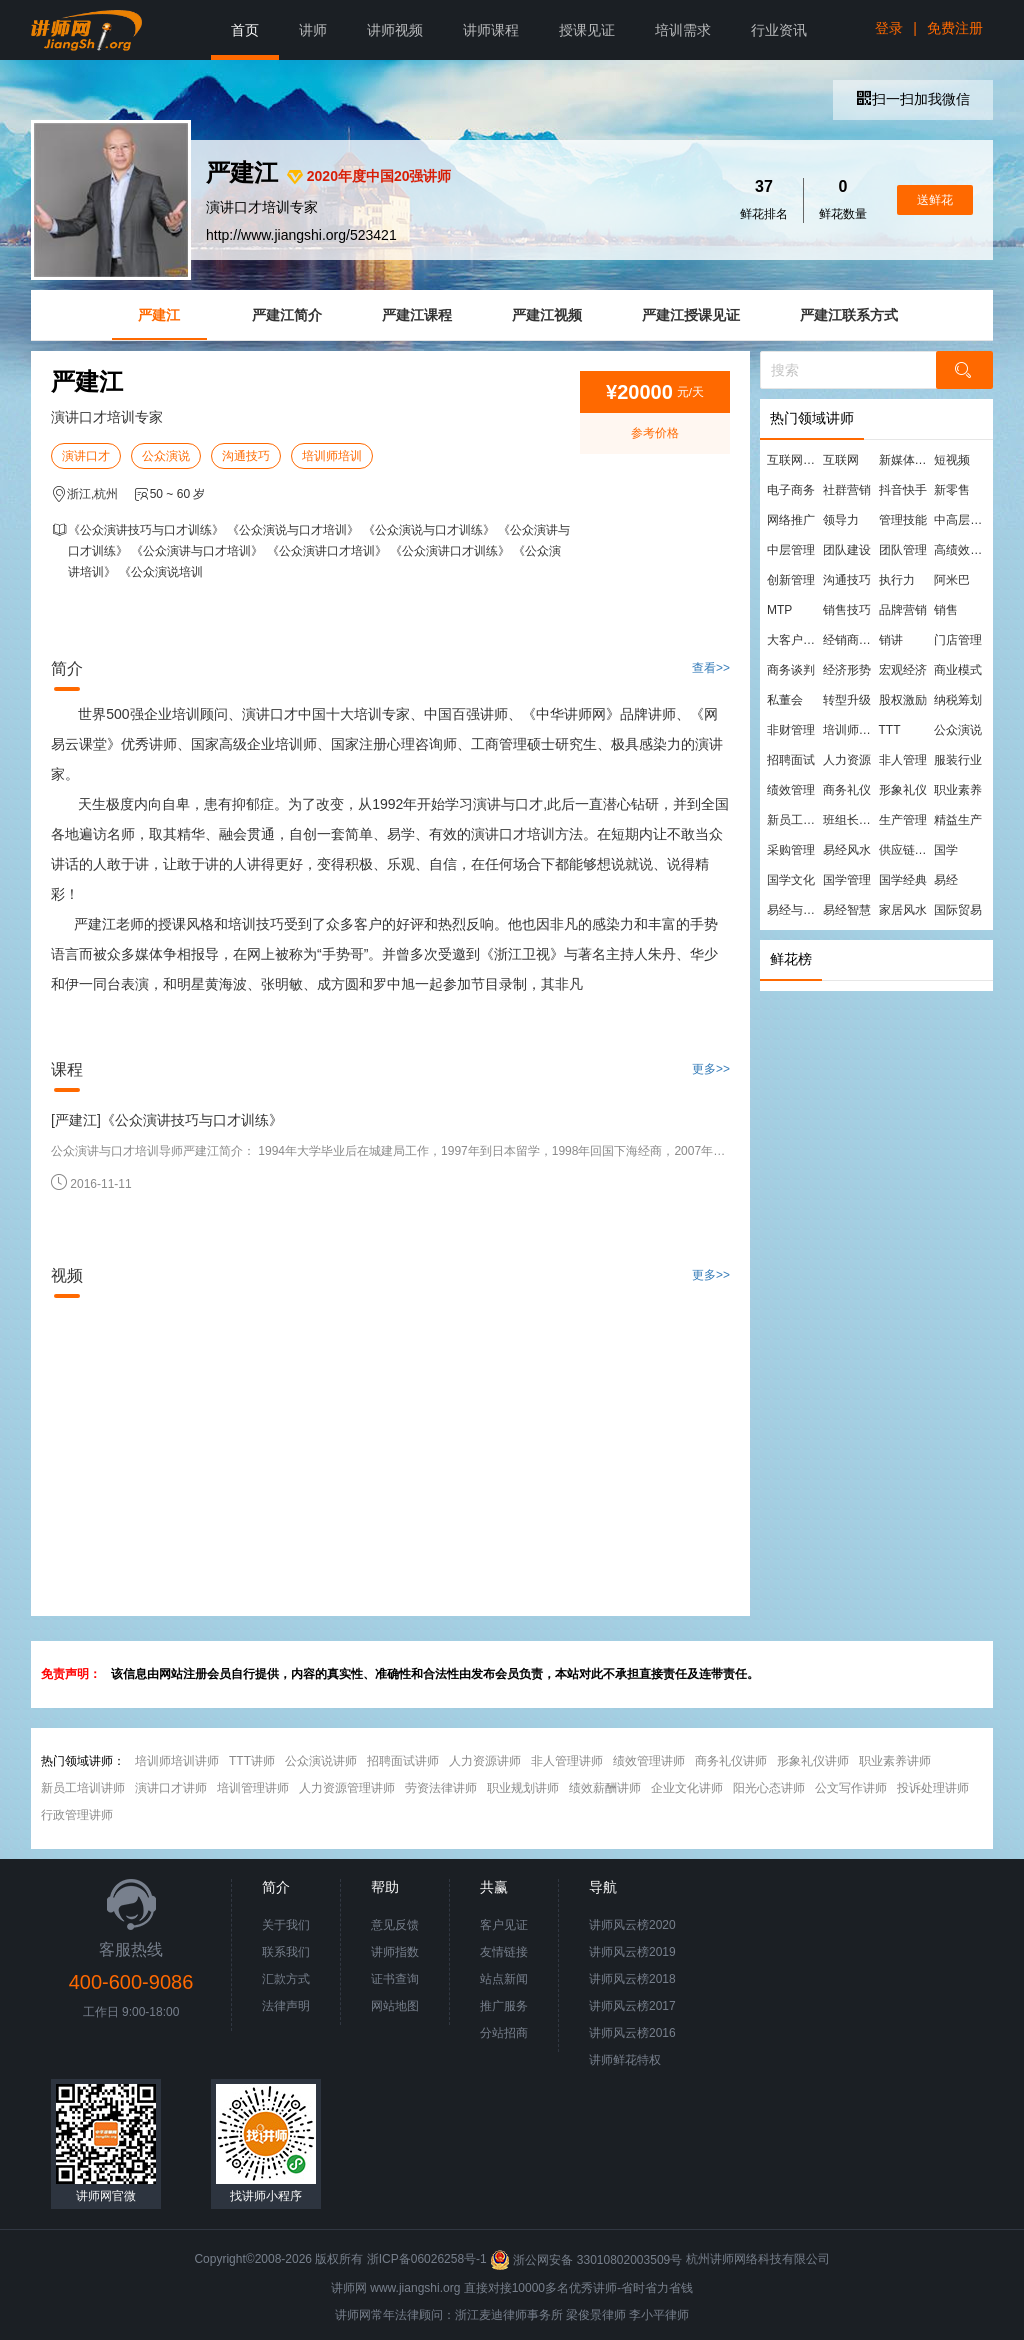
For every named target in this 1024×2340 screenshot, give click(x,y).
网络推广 (791, 520)
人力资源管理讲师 (347, 1788)
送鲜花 (935, 200)
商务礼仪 (847, 790)
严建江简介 (287, 315)
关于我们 (286, 1925)
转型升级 (847, 700)
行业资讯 (779, 30)
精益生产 (958, 820)
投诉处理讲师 (933, 1788)
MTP (779, 610)
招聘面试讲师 (403, 1761)
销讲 (891, 640)
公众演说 (166, 456)
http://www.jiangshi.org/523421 (301, 235)
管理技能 (903, 520)
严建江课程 (417, 315)
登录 (889, 28)
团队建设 (847, 550)
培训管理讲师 (253, 1788)
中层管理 (791, 550)
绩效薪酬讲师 (605, 1788)
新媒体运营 (906, 460)
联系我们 (286, 1952)
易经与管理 (794, 910)
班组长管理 (850, 820)
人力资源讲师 (485, 1761)
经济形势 (847, 670)
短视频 (952, 460)
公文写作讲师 (851, 1788)
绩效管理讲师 (649, 1761)
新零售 (952, 490)
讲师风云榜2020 (632, 1925)
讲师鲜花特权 (625, 2060)
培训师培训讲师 (177, 1761)
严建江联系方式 (849, 315)
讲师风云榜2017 (632, 2006)
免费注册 (955, 28)
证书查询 (395, 1979)
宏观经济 (903, 670)
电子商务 (791, 490)
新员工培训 (794, 820)
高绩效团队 (961, 550)
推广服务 (504, 2006)
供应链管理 (906, 850)
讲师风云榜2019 (632, 1952)
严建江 (159, 315)
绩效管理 (791, 790)
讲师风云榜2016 (632, 2033)
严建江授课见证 (691, 315)
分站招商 (504, 2033)
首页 (245, 30)
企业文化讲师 (687, 1788)
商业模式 (958, 670)
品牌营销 (903, 610)
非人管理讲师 (567, 1761)
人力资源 (847, 760)
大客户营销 (794, 640)
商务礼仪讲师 (731, 1761)
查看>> (711, 668)
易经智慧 (847, 910)
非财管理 (791, 730)
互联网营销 (794, 460)
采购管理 (791, 850)
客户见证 (504, 1925)
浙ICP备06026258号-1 (427, 2260)
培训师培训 (332, 456)
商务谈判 (791, 670)
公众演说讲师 (321, 1761)
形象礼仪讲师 (813, 1761)
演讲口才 (86, 456)
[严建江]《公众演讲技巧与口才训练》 (167, 1120)
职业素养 (958, 790)
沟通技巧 (246, 456)
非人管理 (903, 760)
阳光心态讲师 (769, 1788)
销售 (946, 610)
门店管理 (958, 640)
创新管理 (791, 580)
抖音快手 (903, 490)
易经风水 (847, 850)
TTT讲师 (252, 1761)
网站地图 (395, 2006)
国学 (946, 850)
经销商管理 (850, 640)
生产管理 (903, 820)
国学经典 (903, 880)
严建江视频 (547, 315)
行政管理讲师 (77, 1815)
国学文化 (791, 880)
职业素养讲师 (895, 1761)
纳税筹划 (958, 700)
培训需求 (683, 30)
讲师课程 (491, 30)
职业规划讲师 (523, 1788)
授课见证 (587, 30)
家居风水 (903, 910)
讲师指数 (395, 1952)
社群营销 (847, 490)
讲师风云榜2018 (632, 1979)
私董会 (785, 700)
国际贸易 (958, 910)
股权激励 (903, 700)
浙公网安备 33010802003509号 (587, 2260)
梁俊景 (584, 2315)
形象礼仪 (903, 790)
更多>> (711, 1069)
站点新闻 (504, 1979)
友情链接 (504, 1952)
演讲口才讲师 (171, 1788)
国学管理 (847, 880)
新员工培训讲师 (83, 1788)
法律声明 (286, 2006)
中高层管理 (961, 520)
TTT (890, 730)
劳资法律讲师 (441, 1788)
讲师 (313, 30)
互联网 (841, 460)
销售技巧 (847, 610)
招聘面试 (791, 760)
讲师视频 (395, 30)
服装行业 (958, 760)
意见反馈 (395, 1925)
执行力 (897, 580)
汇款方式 (286, 1979)
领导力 (841, 520)
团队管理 (903, 550)
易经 (946, 880)
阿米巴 (952, 580)
